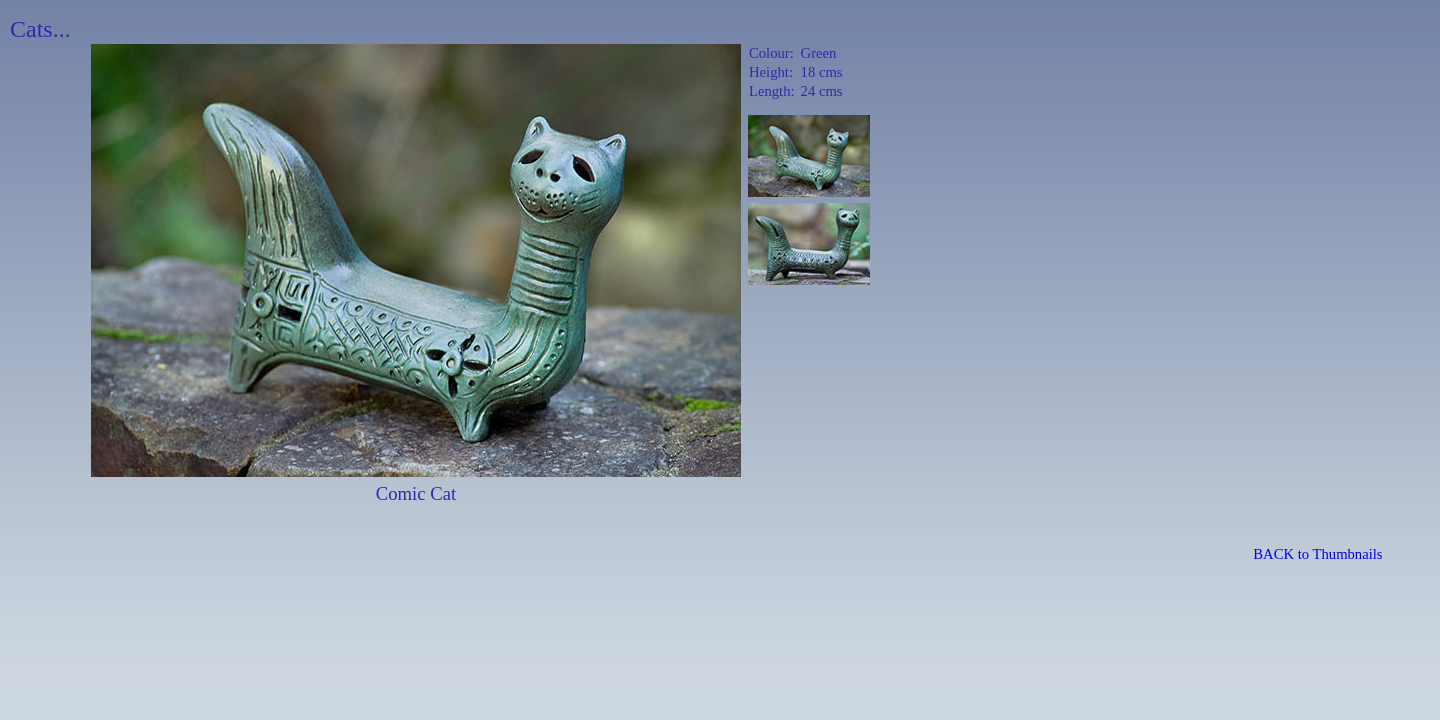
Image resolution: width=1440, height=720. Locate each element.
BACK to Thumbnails (1317, 554)
